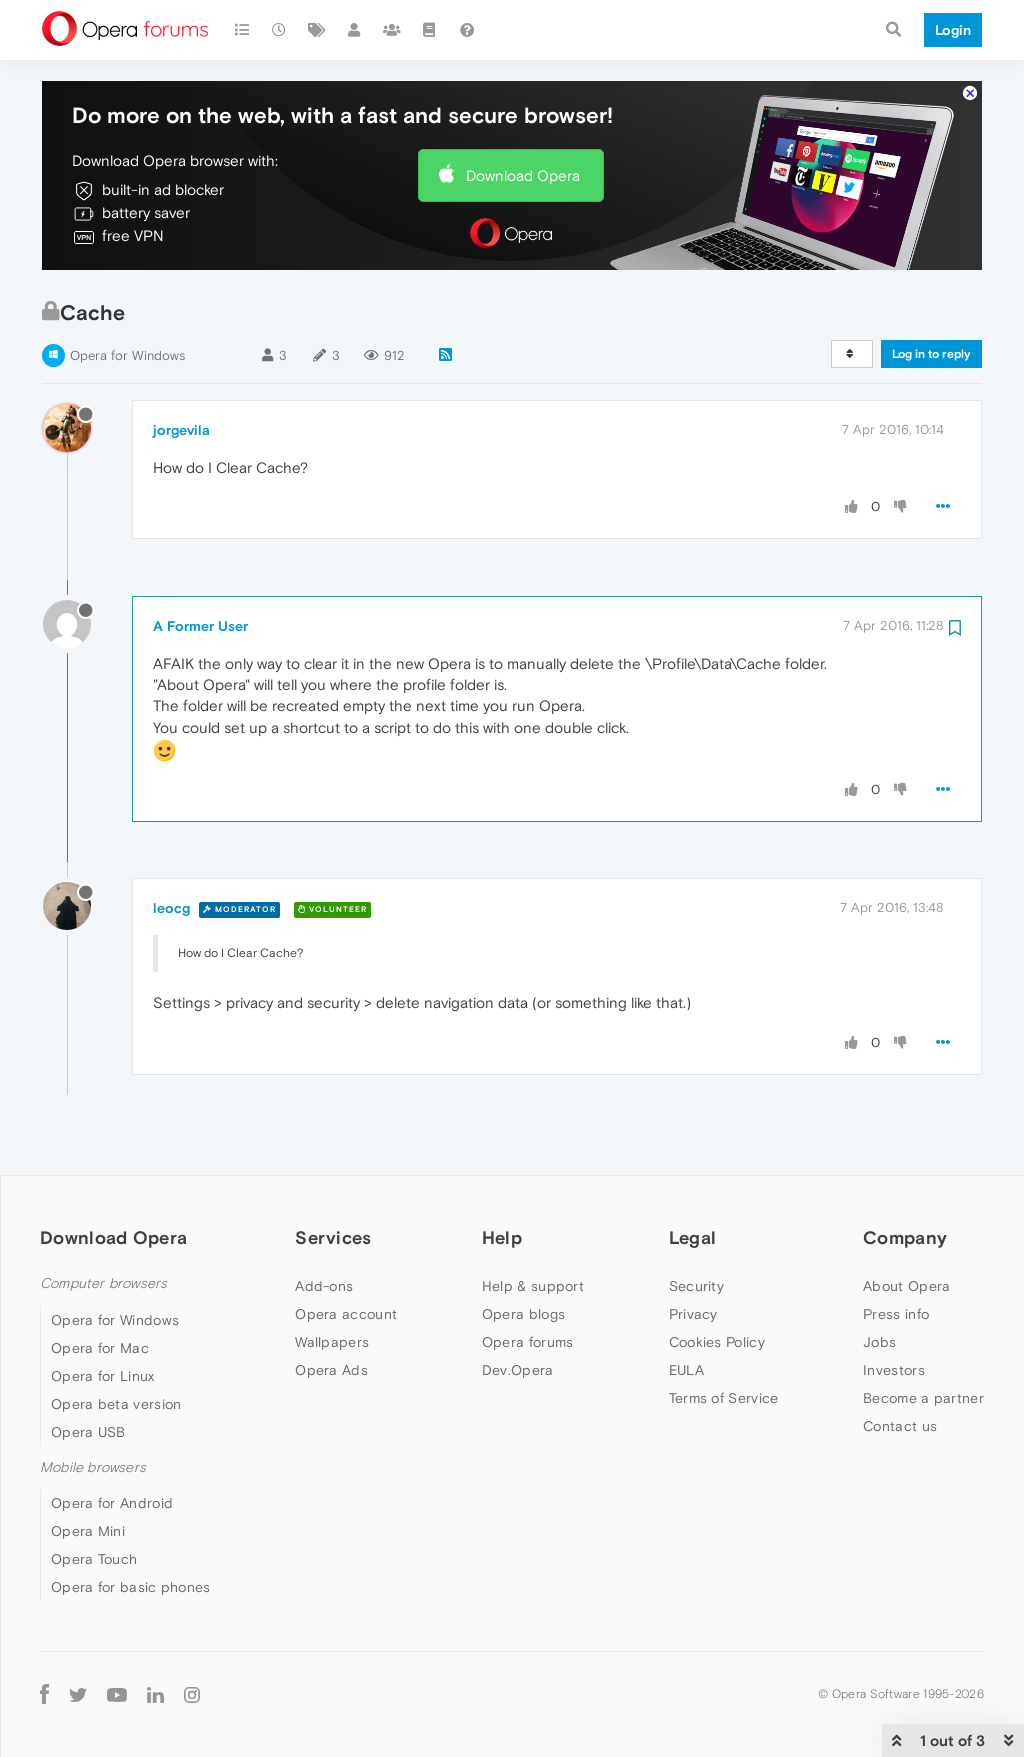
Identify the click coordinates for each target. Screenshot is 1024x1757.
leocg (171, 908)
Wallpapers (332, 1342)
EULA (686, 1370)
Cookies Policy (717, 1342)
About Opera (906, 1286)
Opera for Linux (103, 1376)
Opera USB (88, 1432)
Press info (896, 1314)
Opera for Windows (127, 355)
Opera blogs (523, 1314)
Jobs (879, 1342)
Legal (693, 1237)
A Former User (200, 626)
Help (502, 1237)
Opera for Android (112, 1503)
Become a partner (923, 1398)
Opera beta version (116, 1404)
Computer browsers (103, 1283)
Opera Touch (94, 1559)
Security (696, 1286)
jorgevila (181, 430)
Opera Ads (331, 1370)
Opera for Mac (100, 1348)
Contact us (900, 1426)
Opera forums (528, 1342)
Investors (894, 1370)
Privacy (693, 1314)
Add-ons (324, 1286)
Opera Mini (88, 1531)
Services (333, 1237)
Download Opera (523, 175)
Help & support (533, 1286)
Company (905, 1237)
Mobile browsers (93, 1467)
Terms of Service (724, 1398)
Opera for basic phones (131, 1587)
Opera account (346, 1314)
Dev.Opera (518, 1370)
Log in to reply (931, 354)
